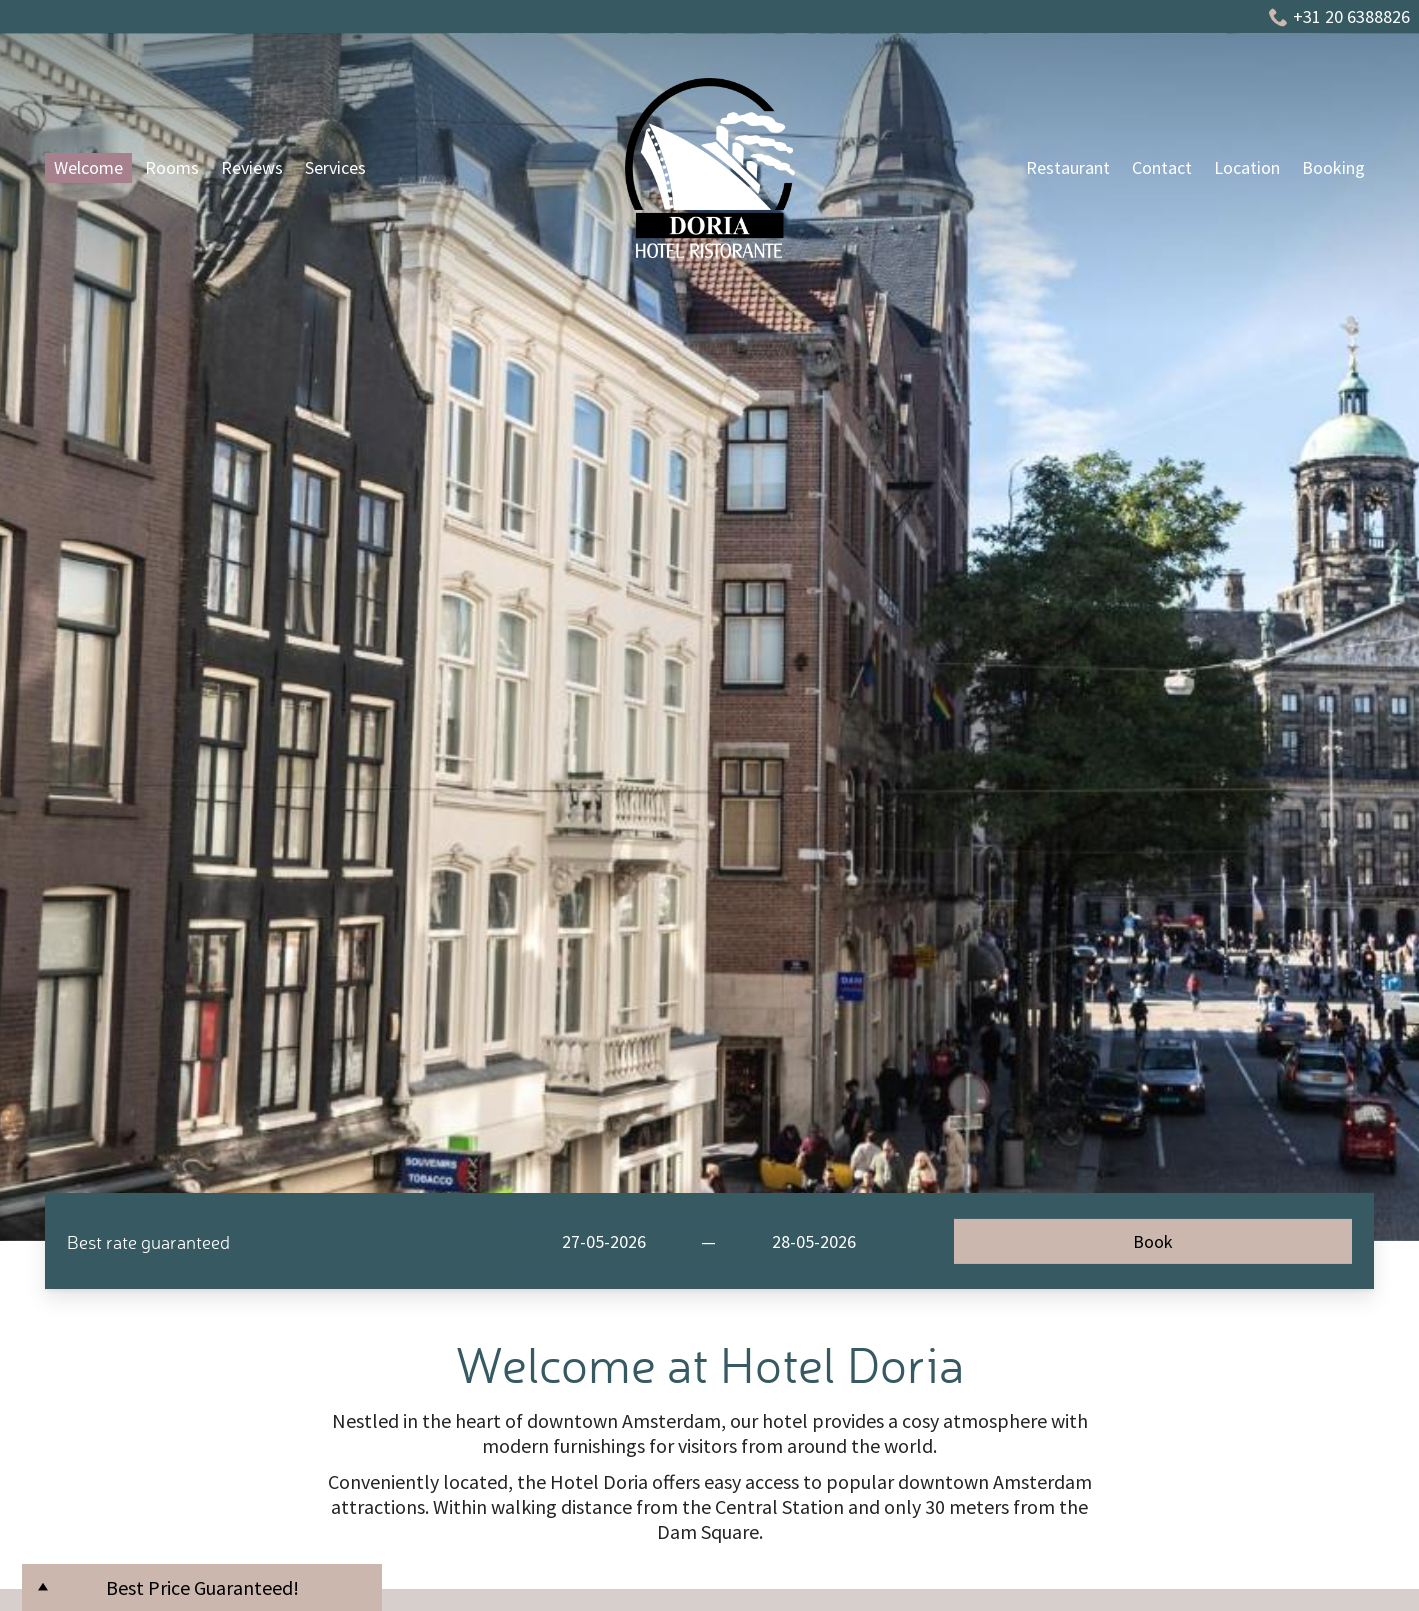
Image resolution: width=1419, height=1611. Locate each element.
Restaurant (1068, 167)
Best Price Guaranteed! (202, 1587)
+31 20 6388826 (1339, 16)
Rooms (172, 167)
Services (335, 167)
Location (1247, 167)
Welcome (88, 167)
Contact (1162, 167)
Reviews (252, 167)
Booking (1333, 167)
